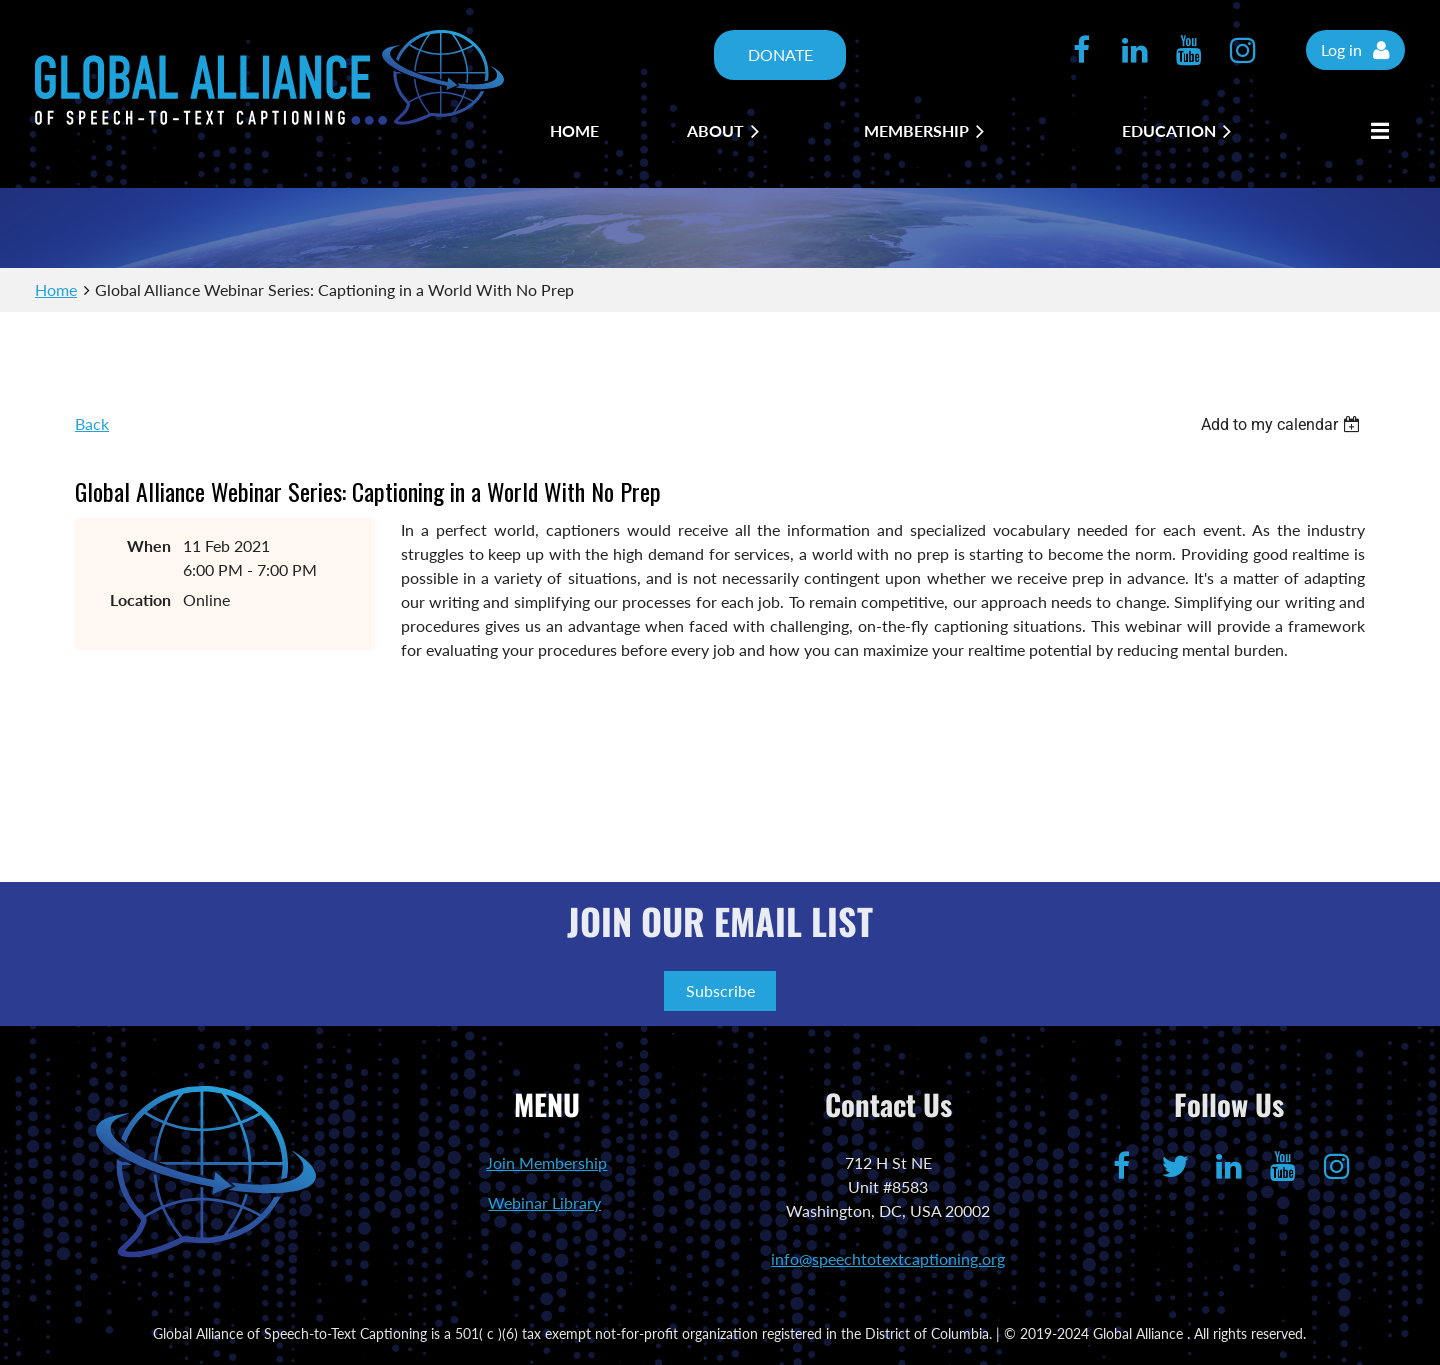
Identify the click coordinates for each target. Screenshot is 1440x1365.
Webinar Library (544, 1202)
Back (92, 423)
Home (56, 289)
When (149, 545)
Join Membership (546, 1162)
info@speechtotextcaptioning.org (888, 1258)
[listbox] (1283, 424)
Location (140, 599)
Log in (1341, 49)
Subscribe (720, 990)
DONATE (780, 54)
